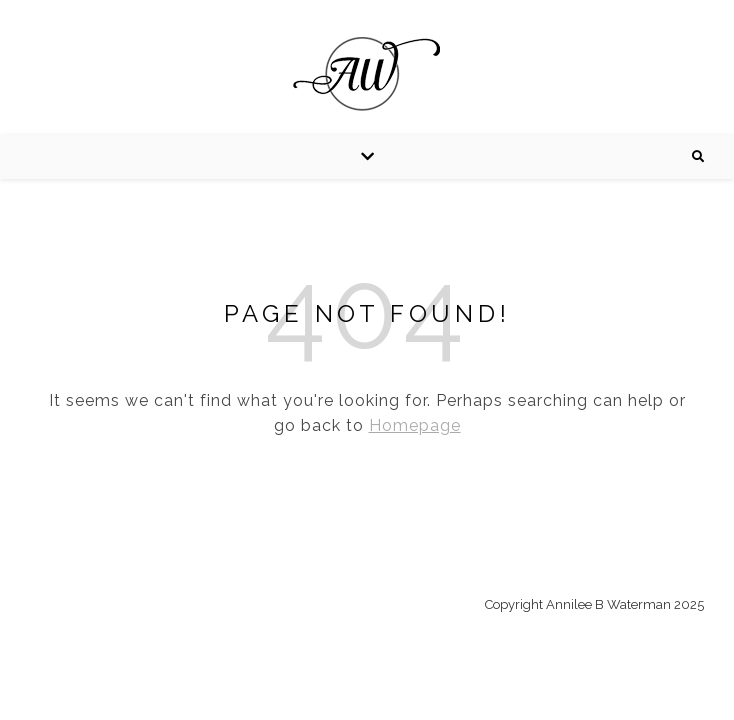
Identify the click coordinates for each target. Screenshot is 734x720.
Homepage (415, 425)
